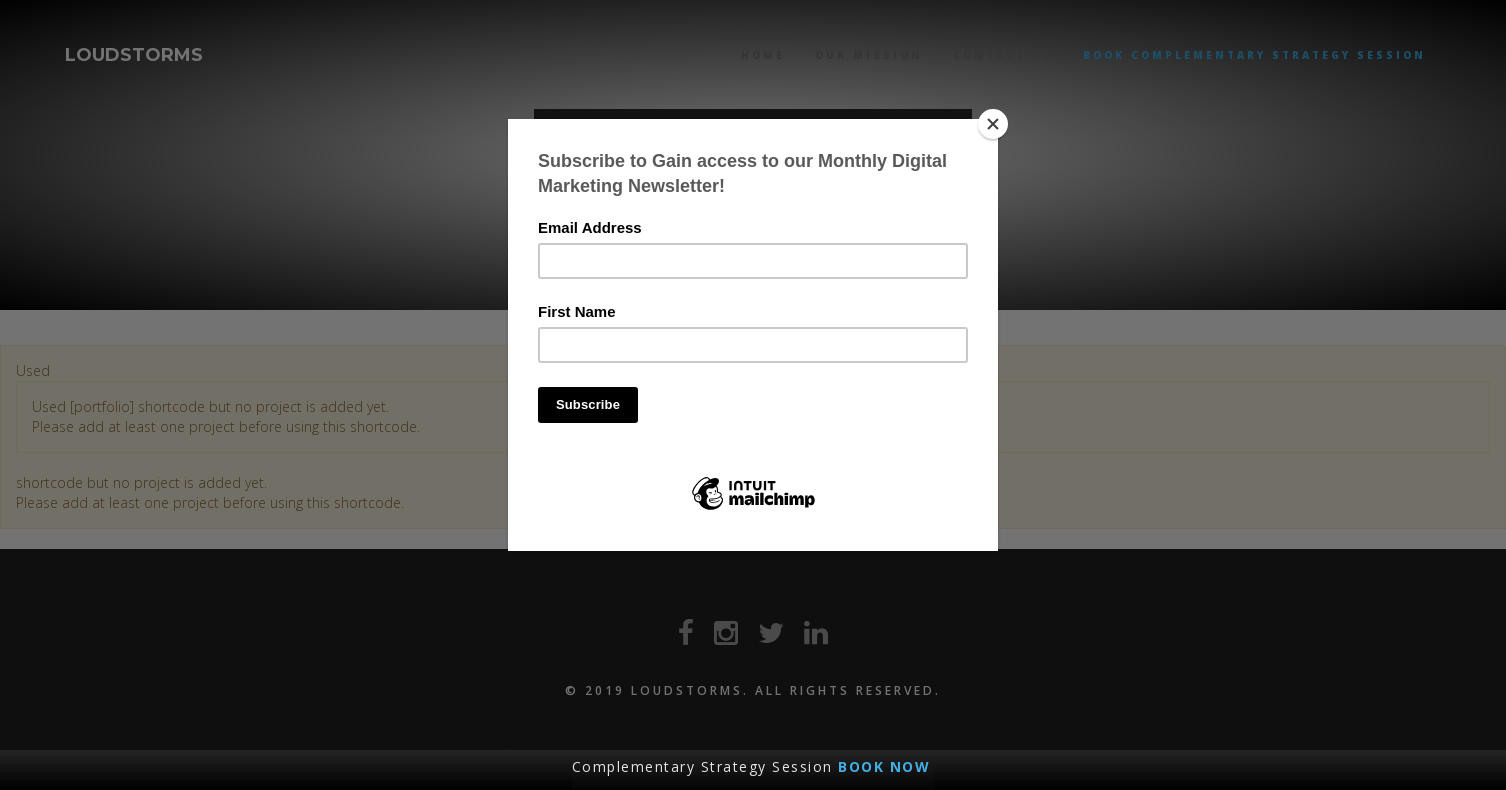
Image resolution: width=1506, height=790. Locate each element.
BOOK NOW (884, 766)
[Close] (993, 124)
